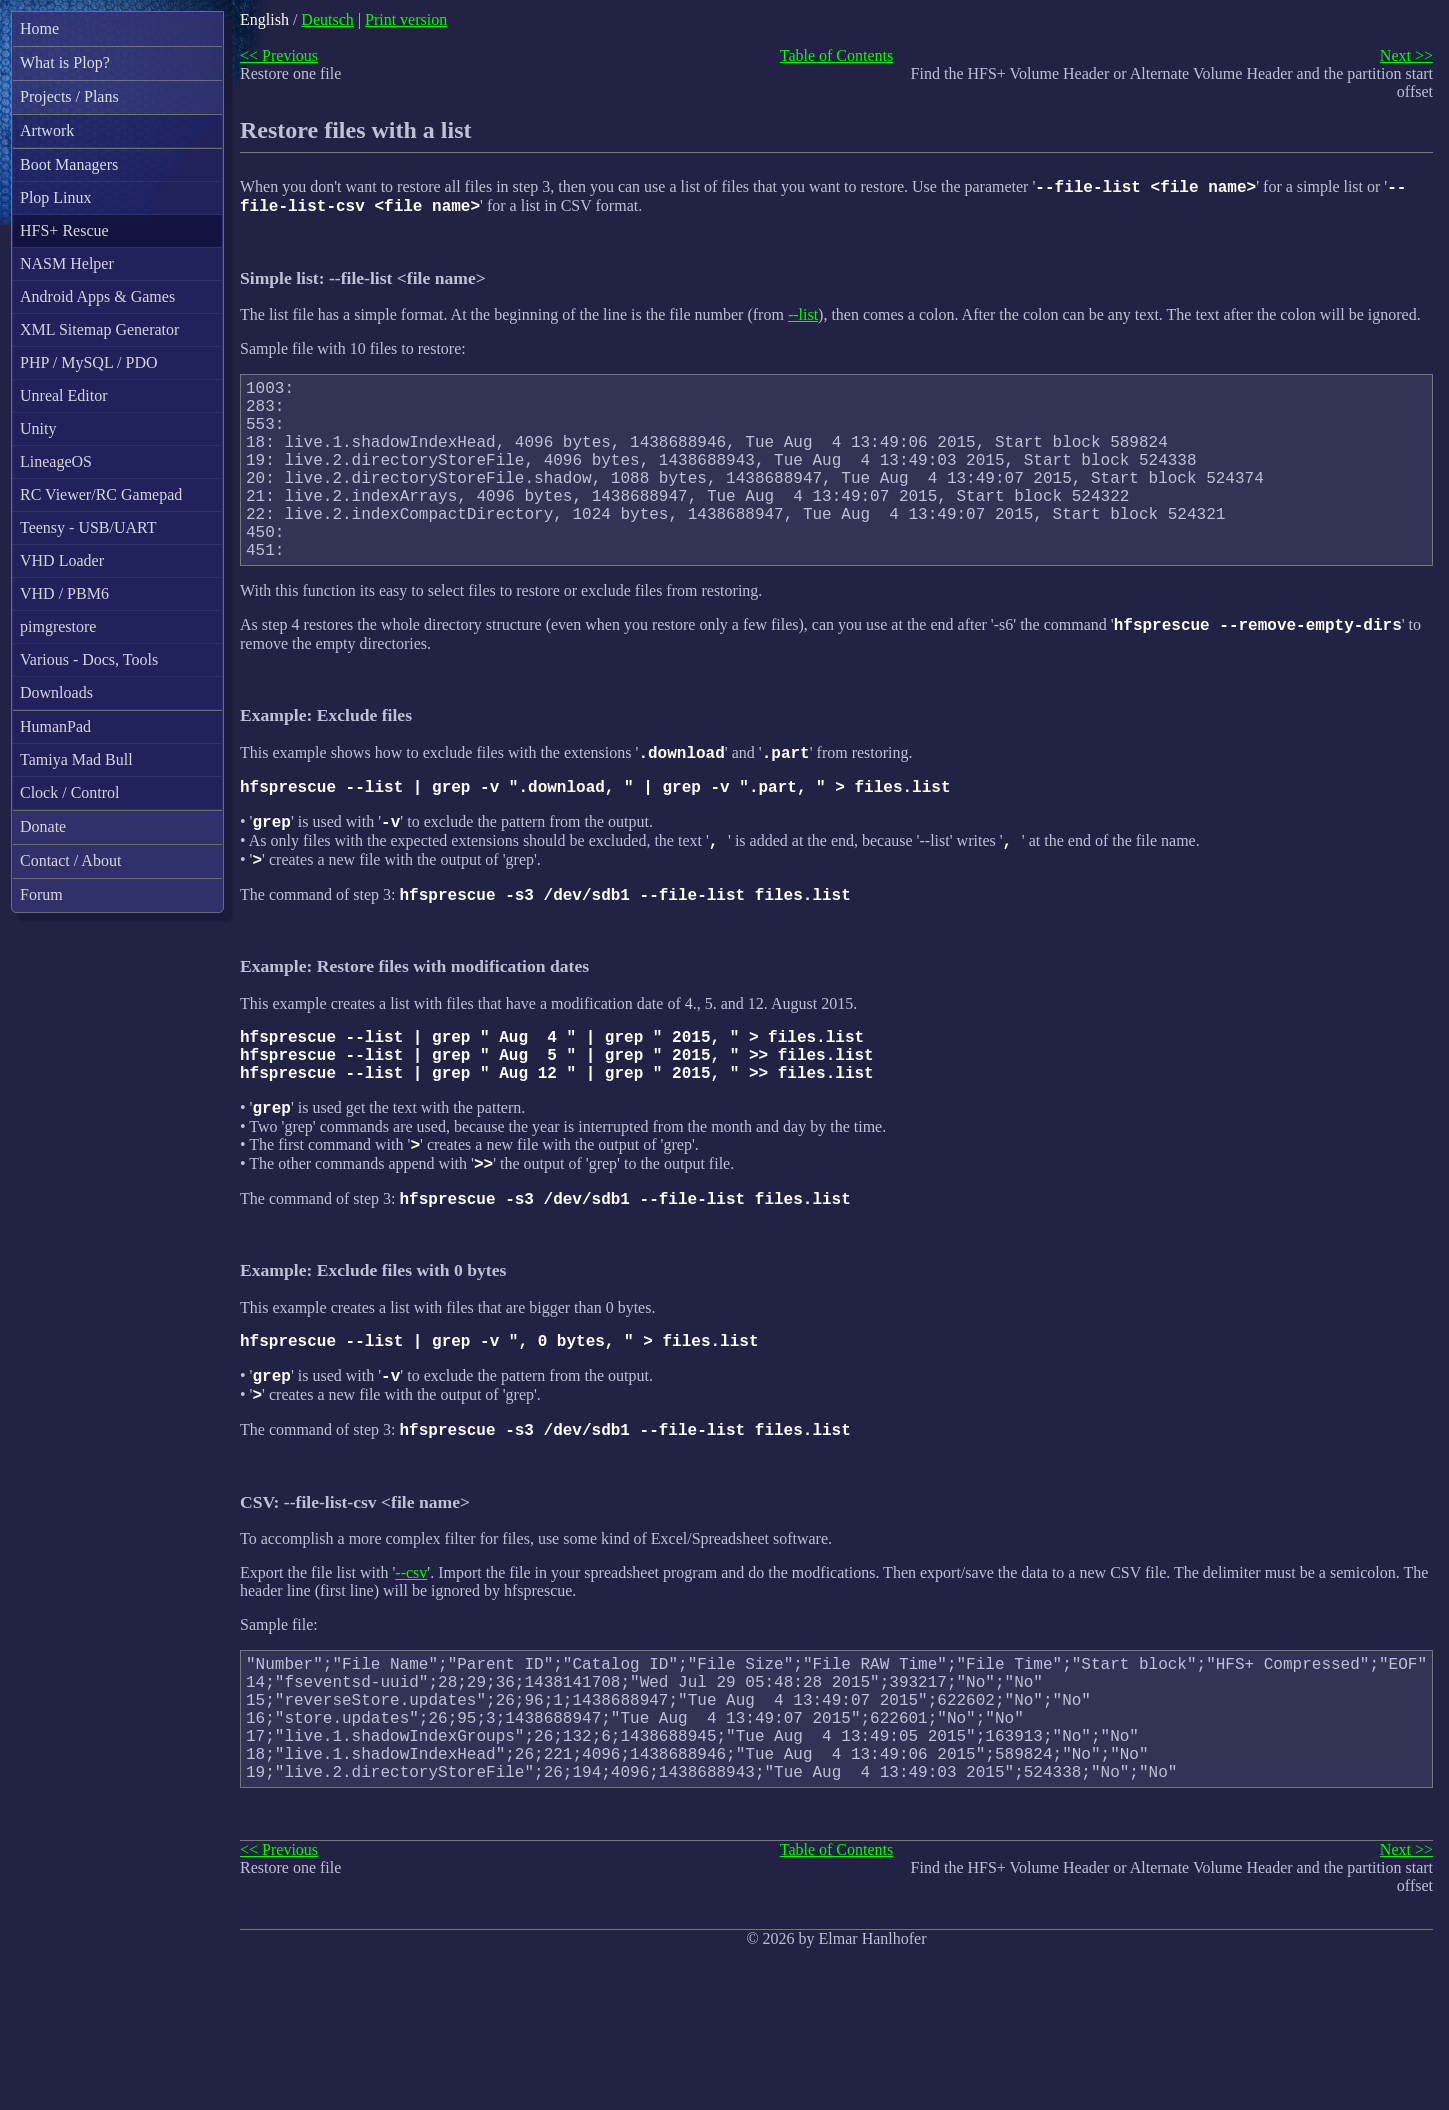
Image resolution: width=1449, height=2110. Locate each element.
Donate (43, 826)
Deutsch (327, 19)
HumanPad (55, 726)
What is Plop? (65, 62)
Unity (38, 428)
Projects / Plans (69, 96)
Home (39, 28)
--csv (411, 1677)
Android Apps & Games (97, 296)
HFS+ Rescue (64, 230)
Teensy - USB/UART (88, 527)
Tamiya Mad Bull (76, 759)
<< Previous (279, 55)
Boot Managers (69, 164)
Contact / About (70, 860)
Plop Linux (56, 197)
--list (803, 320)
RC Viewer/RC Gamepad (101, 494)
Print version (406, 19)
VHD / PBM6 (64, 593)
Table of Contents (837, 55)
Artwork (47, 130)
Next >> (1406, 55)
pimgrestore (58, 626)
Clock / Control (70, 792)
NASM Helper (67, 263)
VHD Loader (62, 560)
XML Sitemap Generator (99, 329)
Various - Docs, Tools (89, 659)
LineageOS (56, 461)
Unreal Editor (64, 395)
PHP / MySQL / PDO (89, 362)
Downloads (56, 692)
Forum (41, 894)
